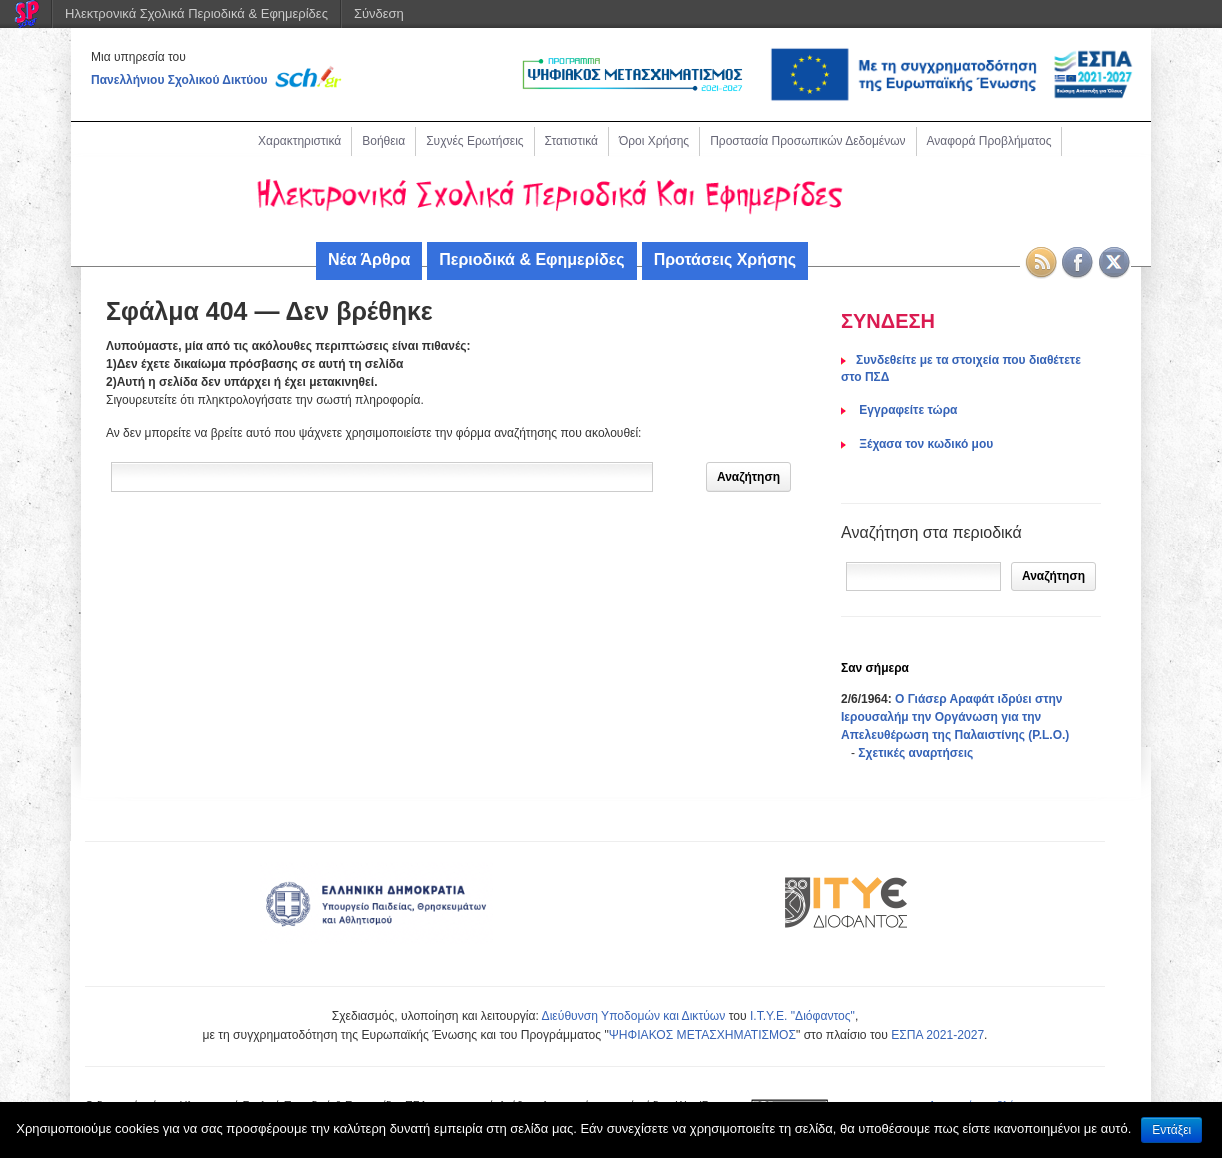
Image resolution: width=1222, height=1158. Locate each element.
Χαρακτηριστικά (299, 141)
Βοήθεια (383, 141)
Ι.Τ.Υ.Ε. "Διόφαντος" (802, 1016)
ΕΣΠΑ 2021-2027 (937, 1035)
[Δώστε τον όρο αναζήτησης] (382, 477)
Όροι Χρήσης (654, 141)
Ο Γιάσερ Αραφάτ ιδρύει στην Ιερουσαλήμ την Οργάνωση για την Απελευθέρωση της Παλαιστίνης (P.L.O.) (955, 717)
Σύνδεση (379, 13)
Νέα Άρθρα (369, 259)
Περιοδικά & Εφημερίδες (531, 259)
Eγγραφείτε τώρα (906, 410)
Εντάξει (1171, 1130)
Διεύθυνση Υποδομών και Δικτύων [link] (634, 1016)
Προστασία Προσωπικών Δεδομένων (807, 141)
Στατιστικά (571, 141)
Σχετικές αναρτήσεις (915, 753)
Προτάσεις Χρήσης (725, 259)
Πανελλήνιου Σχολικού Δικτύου (179, 80)
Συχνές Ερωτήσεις (474, 141)
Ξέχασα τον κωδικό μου (924, 444)
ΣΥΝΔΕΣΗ (888, 321)
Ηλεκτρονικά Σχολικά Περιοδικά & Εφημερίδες (196, 13)
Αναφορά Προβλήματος (989, 141)
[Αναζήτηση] (923, 576)
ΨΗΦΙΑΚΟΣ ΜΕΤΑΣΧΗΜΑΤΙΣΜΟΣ (702, 1035)
